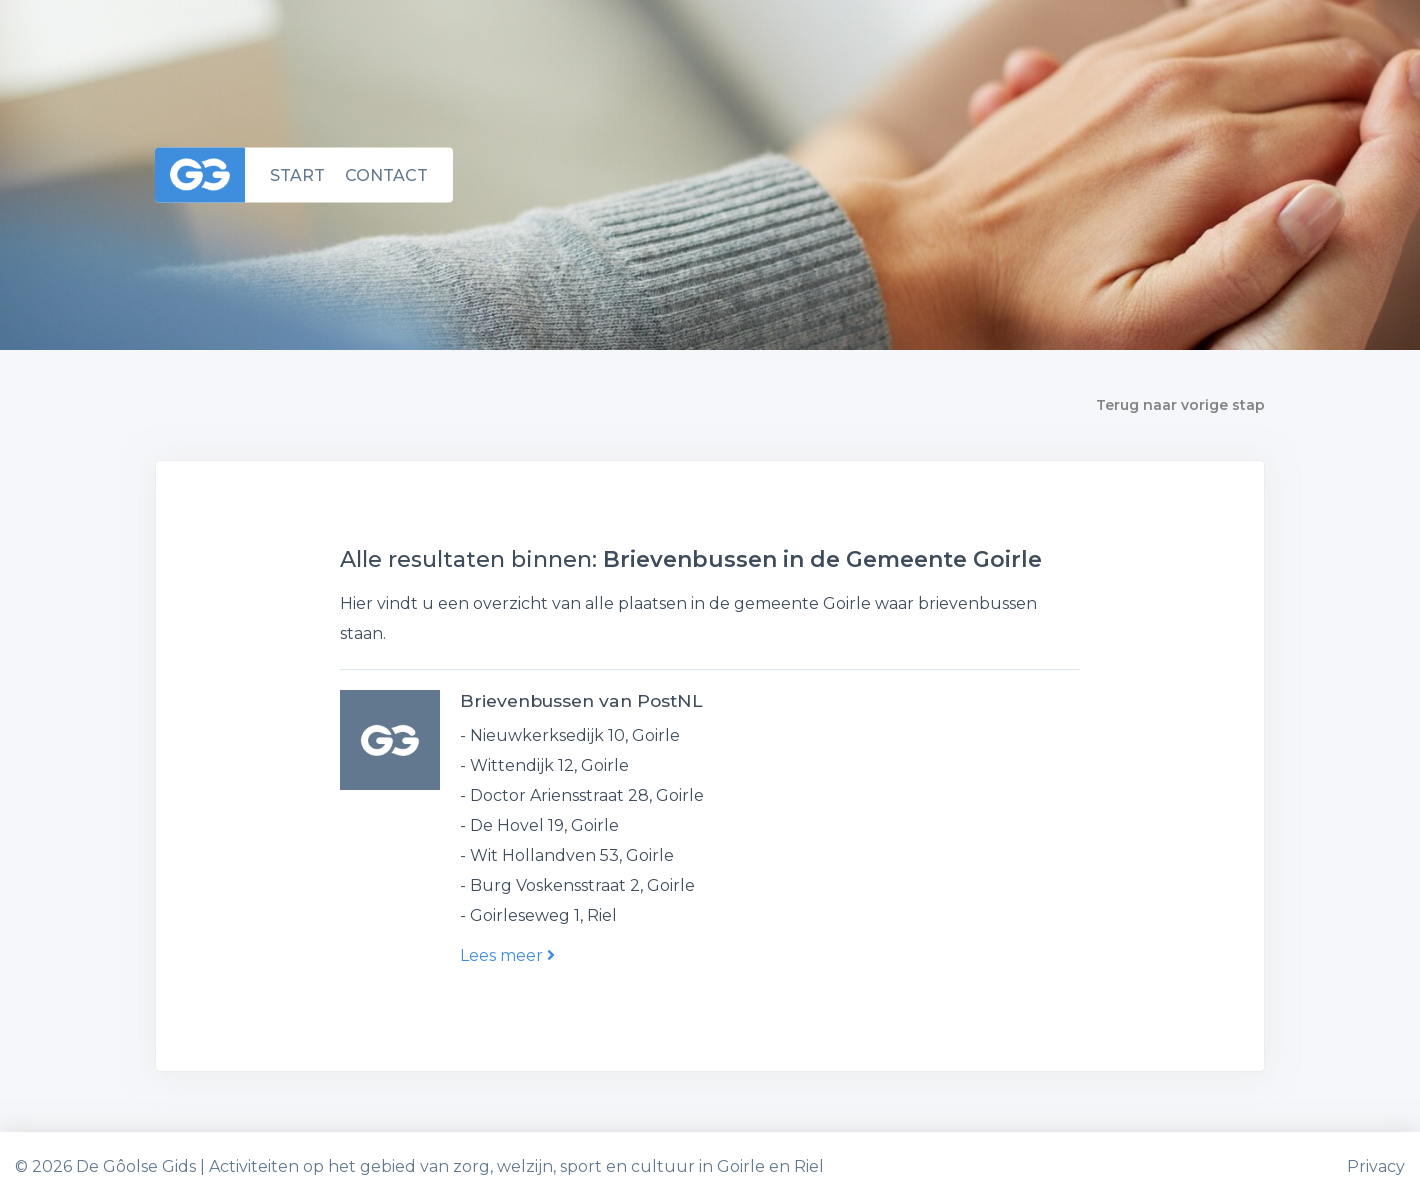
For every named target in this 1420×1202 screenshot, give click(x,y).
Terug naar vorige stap (1180, 405)
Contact (386, 174)
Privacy (1376, 1166)
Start (297, 174)
